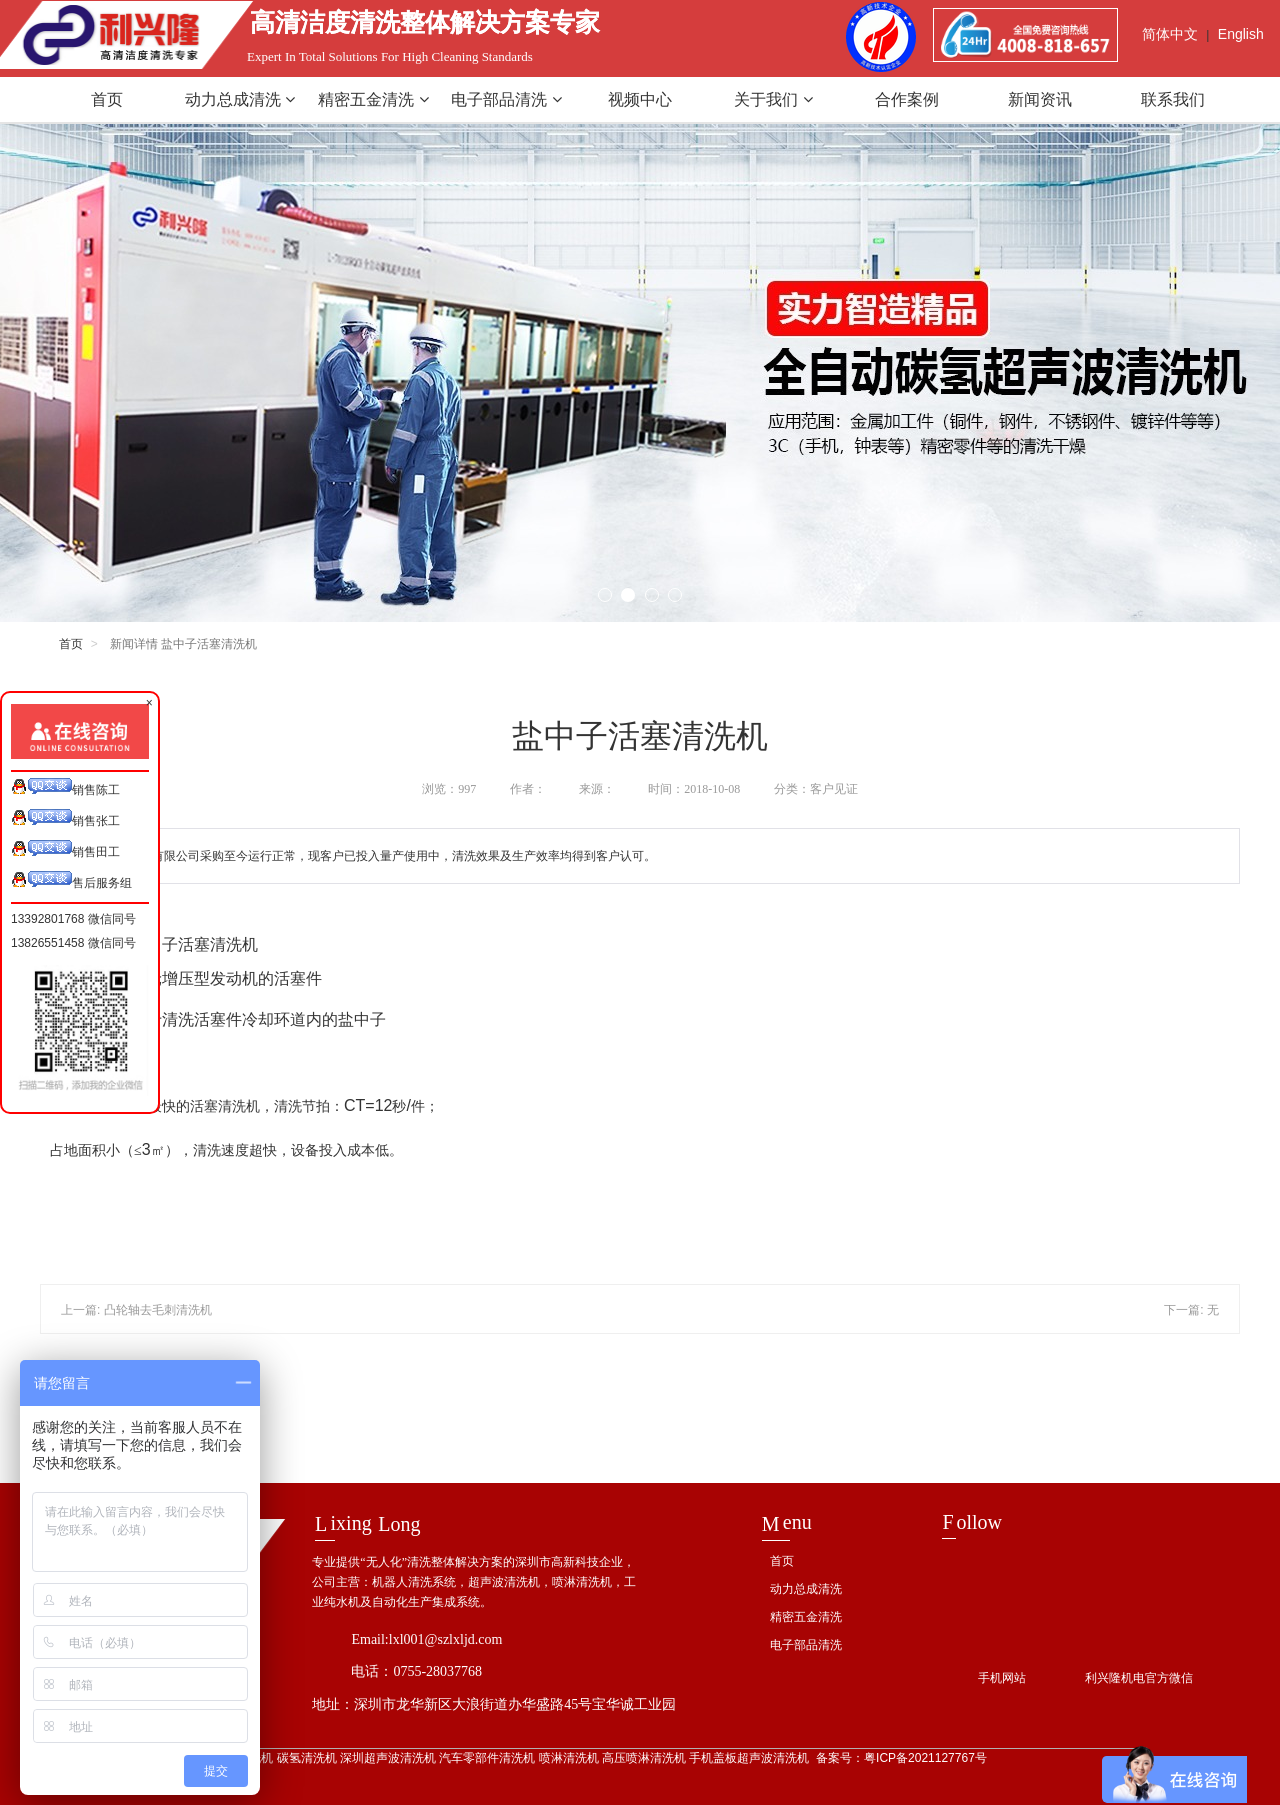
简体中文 (1170, 34)
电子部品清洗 (506, 99)
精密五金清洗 (373, 99)
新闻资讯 (1040, 99)
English (1241, 34)
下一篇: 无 (1191, 1310)
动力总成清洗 (240, 99)
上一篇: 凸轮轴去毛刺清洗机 (136, 1310)
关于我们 (773, 99)
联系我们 (1173, 99)
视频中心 (640, 99)
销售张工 (65, 818)
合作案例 (907, 99)
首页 (107, 99)
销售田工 (65, 849)
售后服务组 (71, 880)
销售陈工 (65, 787)
